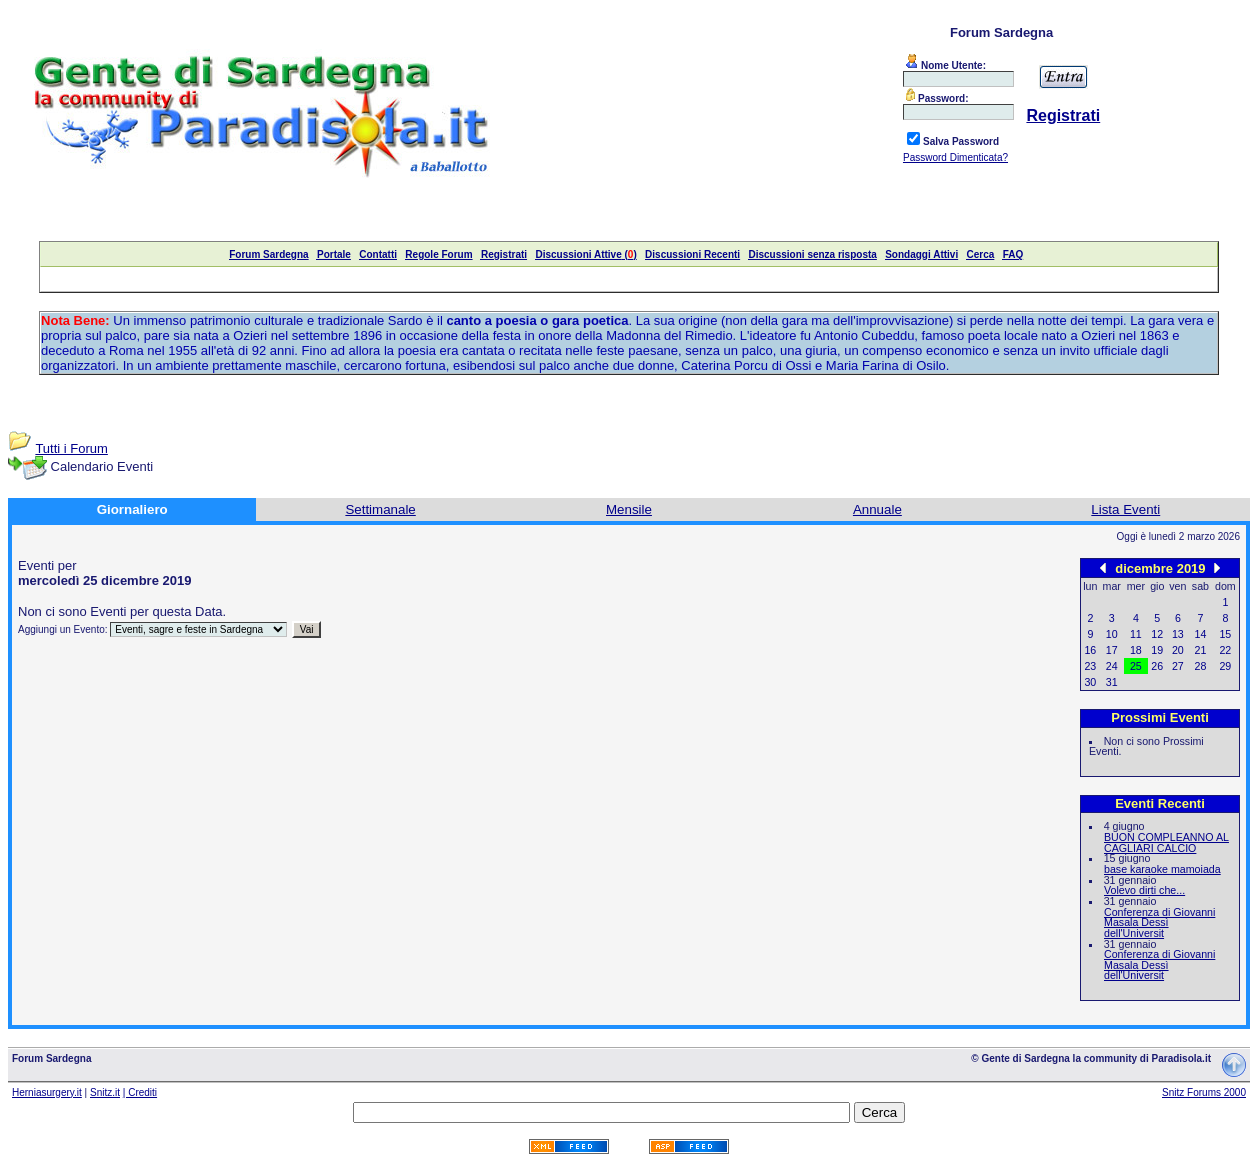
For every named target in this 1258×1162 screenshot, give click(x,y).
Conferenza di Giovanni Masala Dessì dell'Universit (1159, 922)
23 (1090, 666)
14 (1201, 634)
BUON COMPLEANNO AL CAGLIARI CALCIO (1166, 842)
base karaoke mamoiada (1162, 869)
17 (1112, 650)
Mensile (629, 509)
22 (1225, 650)
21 (1201, 650)
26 (1157, 666)
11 (1136, 634)
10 (1112, 634)
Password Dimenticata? (955, 157)
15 (1225, 634)
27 (1178, 666)
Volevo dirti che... (1144, 890)
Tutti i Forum (71, 448)
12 (1157, 634)
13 (1178, 634)
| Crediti (140, 1092)
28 (1201, 666)
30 (1090, 682)
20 (1178, 650)
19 (1157, 650)
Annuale (877, 509)
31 (1112, 682)
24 (1112, 666)
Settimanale (380, 509)
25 (1136, 666)
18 (1136, 650)
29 (1225, 666)
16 (1090, 650)
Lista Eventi (1125, 509)
